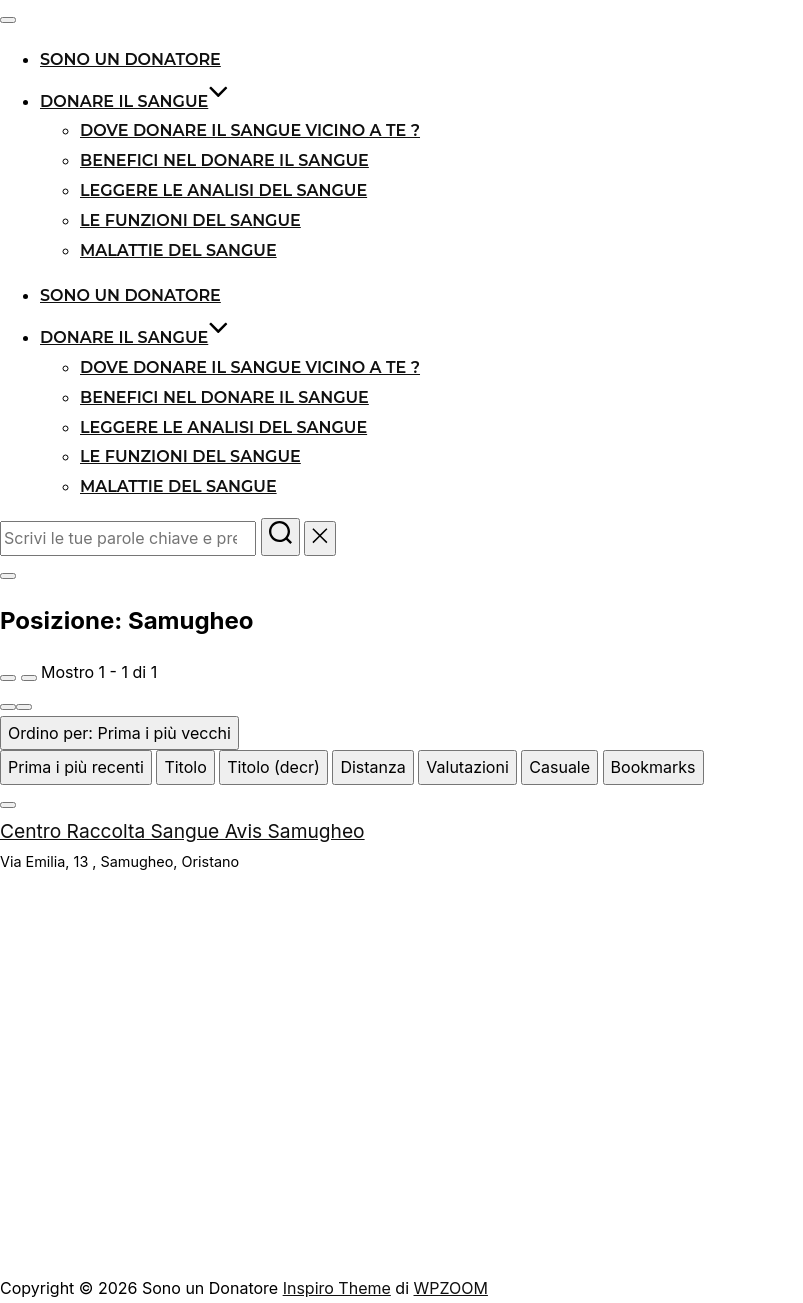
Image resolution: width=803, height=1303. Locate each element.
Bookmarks (653, 767)
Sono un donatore (130, 59)
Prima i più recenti (76, 767)
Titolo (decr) (273, 767)
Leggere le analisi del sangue (223, 190)
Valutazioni (467, 767)
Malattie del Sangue (178, 250)
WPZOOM (451, 1288)
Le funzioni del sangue (190, 220)
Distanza (372, 767)
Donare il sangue (134, 101)
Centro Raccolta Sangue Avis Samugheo (182, 831)
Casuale (559, 767)
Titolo (185, 767)
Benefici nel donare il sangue (224, 160)
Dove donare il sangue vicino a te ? (250, 130)
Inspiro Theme (337, 1288)
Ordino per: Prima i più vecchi (119, 733)
